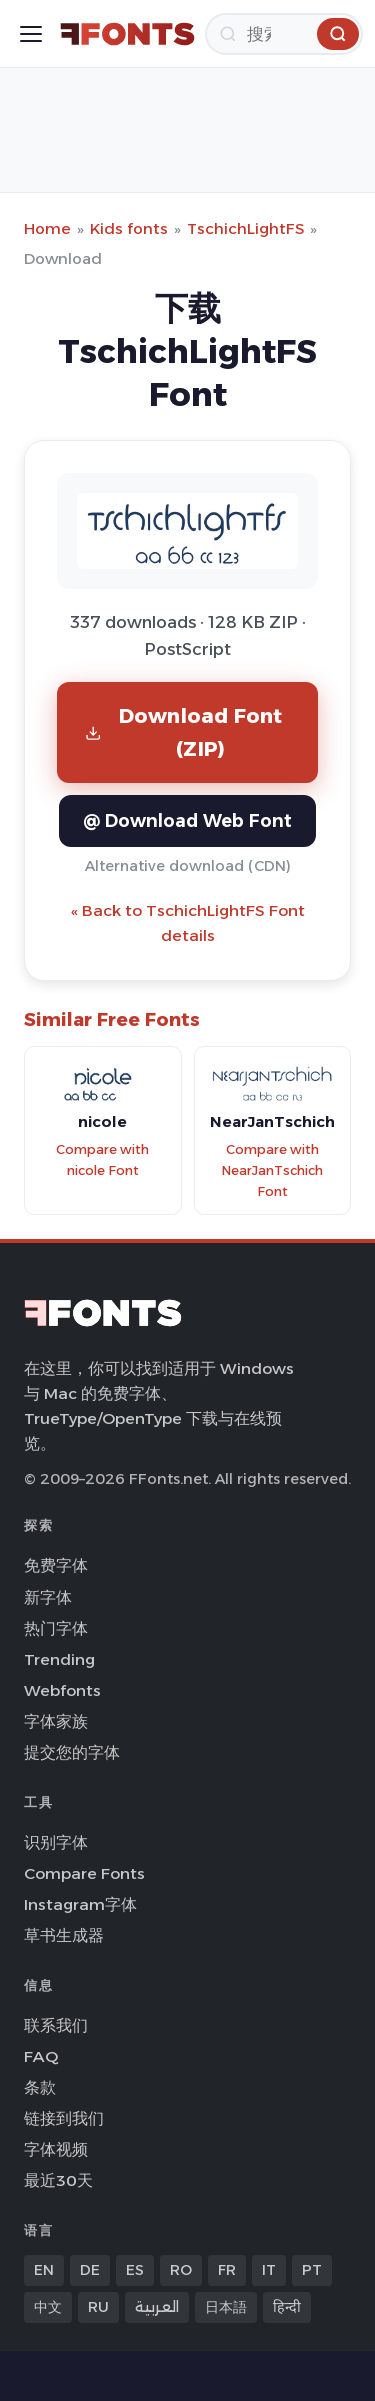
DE (90, 2270)
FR (227, 2270)
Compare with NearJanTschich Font (272, 1170)
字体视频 (56, 2149)
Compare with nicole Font (102, 1160)
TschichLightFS (245, 228)
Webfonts (62, 1690)
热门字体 (56, 1628)
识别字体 (56, 1842)
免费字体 (56, 1565)
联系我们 (56, 2025)
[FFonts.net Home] (127, 34)
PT (312, 2270)
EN (44, 2270)
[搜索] (284, 34)
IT (269, 2270)
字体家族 (56, 1721)
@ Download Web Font (187, 820)
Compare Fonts (84, 1873)
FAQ (41, 2056)
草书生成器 (64, 1935)
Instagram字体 (80, 1904)
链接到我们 (64, 2118)
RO (181, 2270)
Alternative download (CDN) (188, 866)
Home (47, 228)
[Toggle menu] (31, 34)
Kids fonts (129, 228)
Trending (59, 1659)
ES (135, 2270)
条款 (40, 2087)
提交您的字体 (72, 1752)
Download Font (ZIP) (184, 731)
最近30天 (58, 2180)
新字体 (48, 1597)
